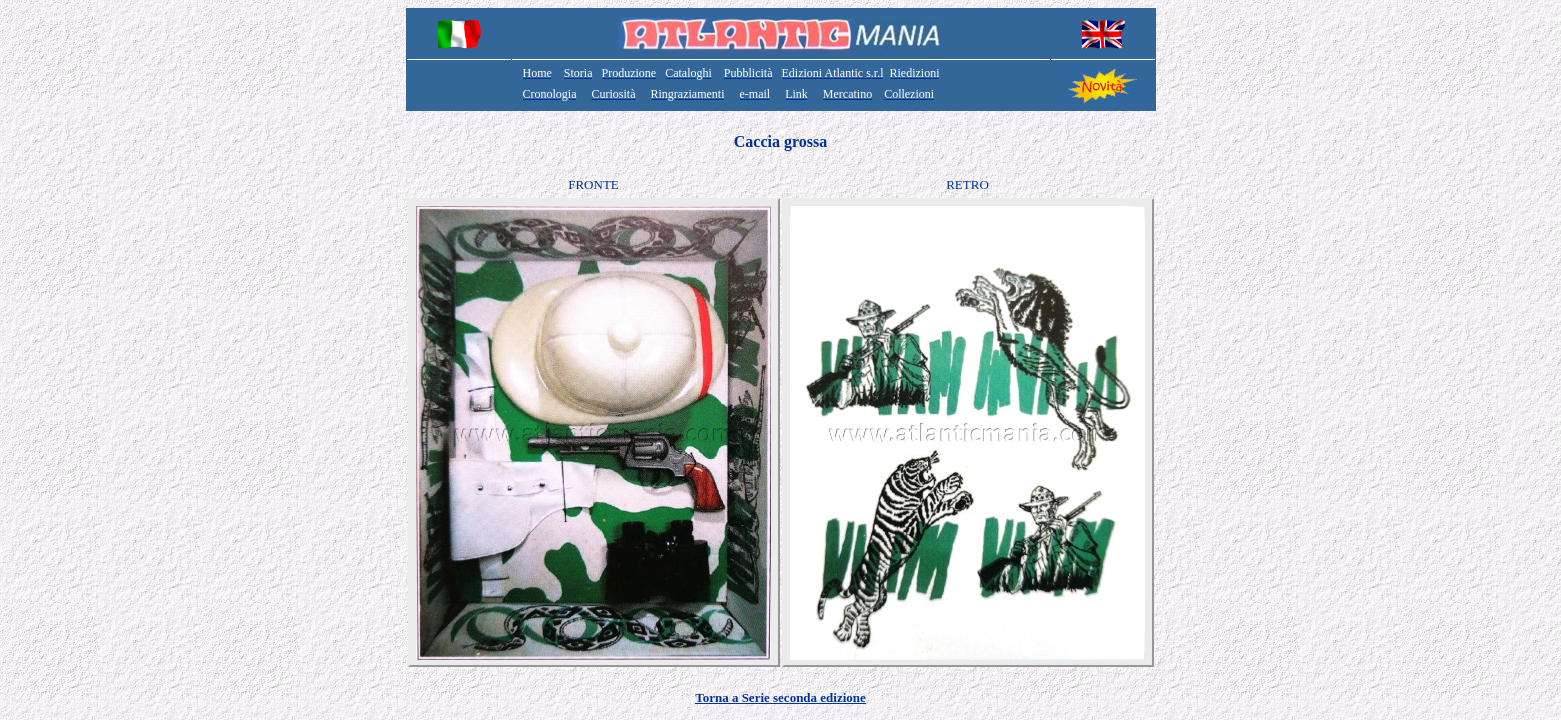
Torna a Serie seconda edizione (780, 697)
